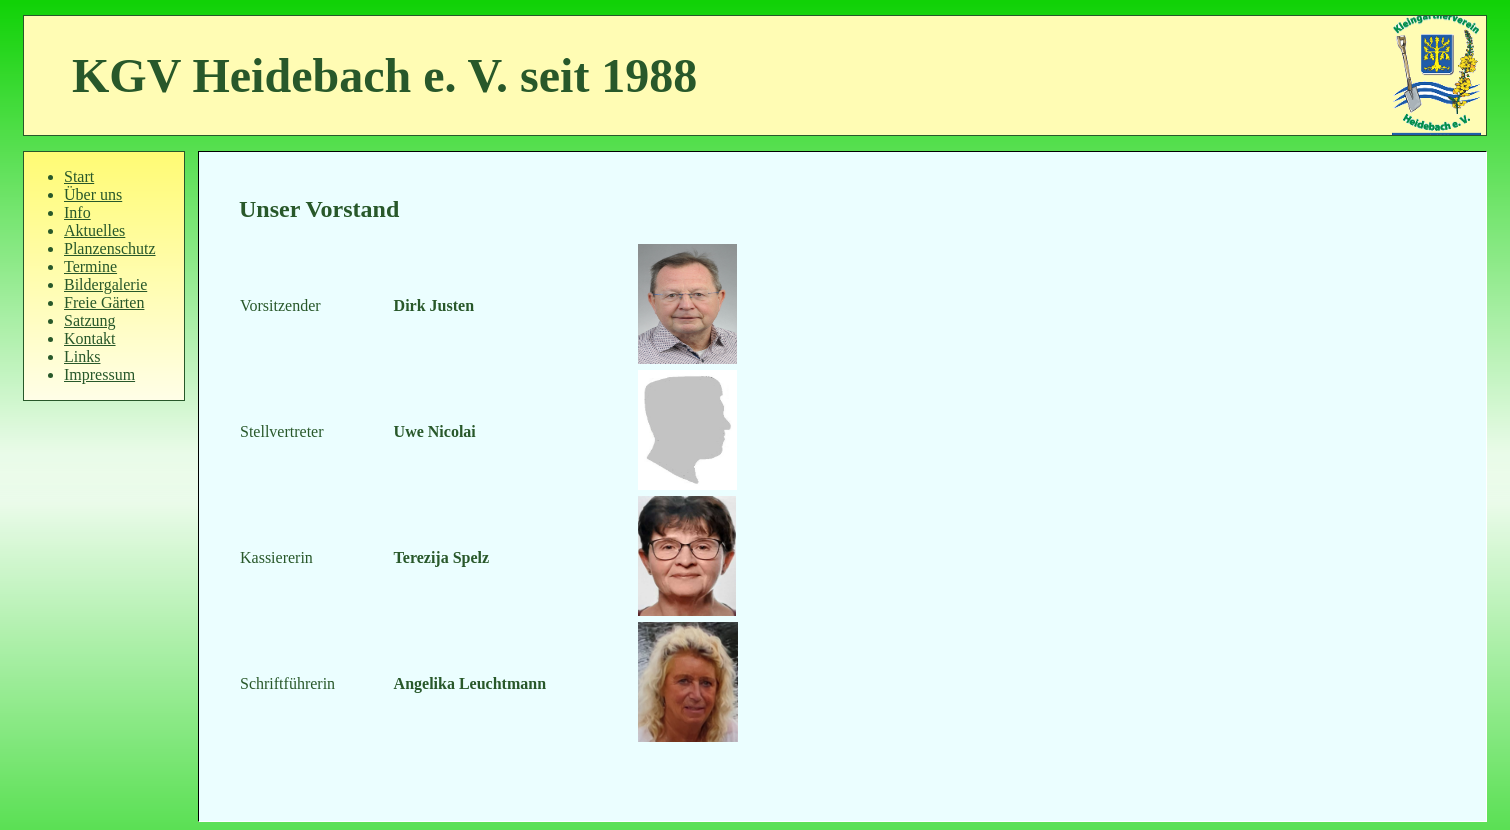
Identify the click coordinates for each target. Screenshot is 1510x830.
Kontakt (90, 338)
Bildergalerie (105, 284)
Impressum (99, 374)
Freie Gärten (104, 302)
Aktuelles (94, 230)
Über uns (93, 194)
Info (77, 212)
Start (79, 176)
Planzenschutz (110, 248)
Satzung (90, 320)
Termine (90, 266)
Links (82, 356)
